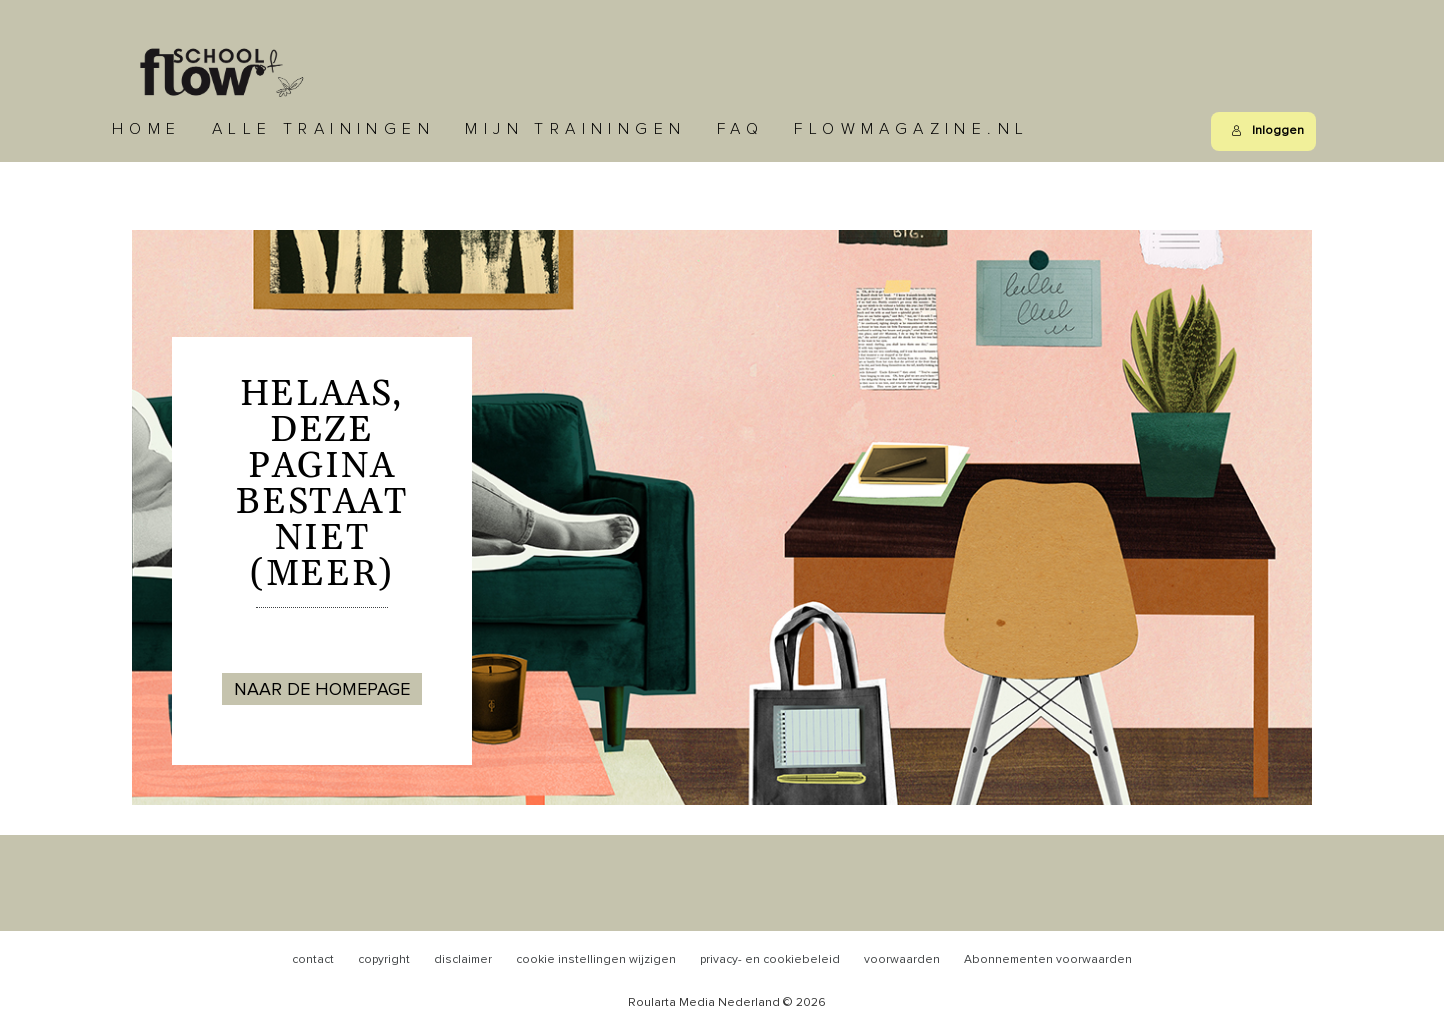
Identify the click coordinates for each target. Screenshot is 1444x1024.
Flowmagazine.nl (911, 129)
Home (147, 129)
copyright (384, 960)
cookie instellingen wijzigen (596, 960)
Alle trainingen (323, 129)
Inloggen (1267, 131)
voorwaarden (902, 960)
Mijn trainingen (575, 129)
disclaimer (463, 960)
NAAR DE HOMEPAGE (322, 690)
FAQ (740, 129)
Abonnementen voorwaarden (1048, 960)
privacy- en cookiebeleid (770, 960)
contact (313, 960)
